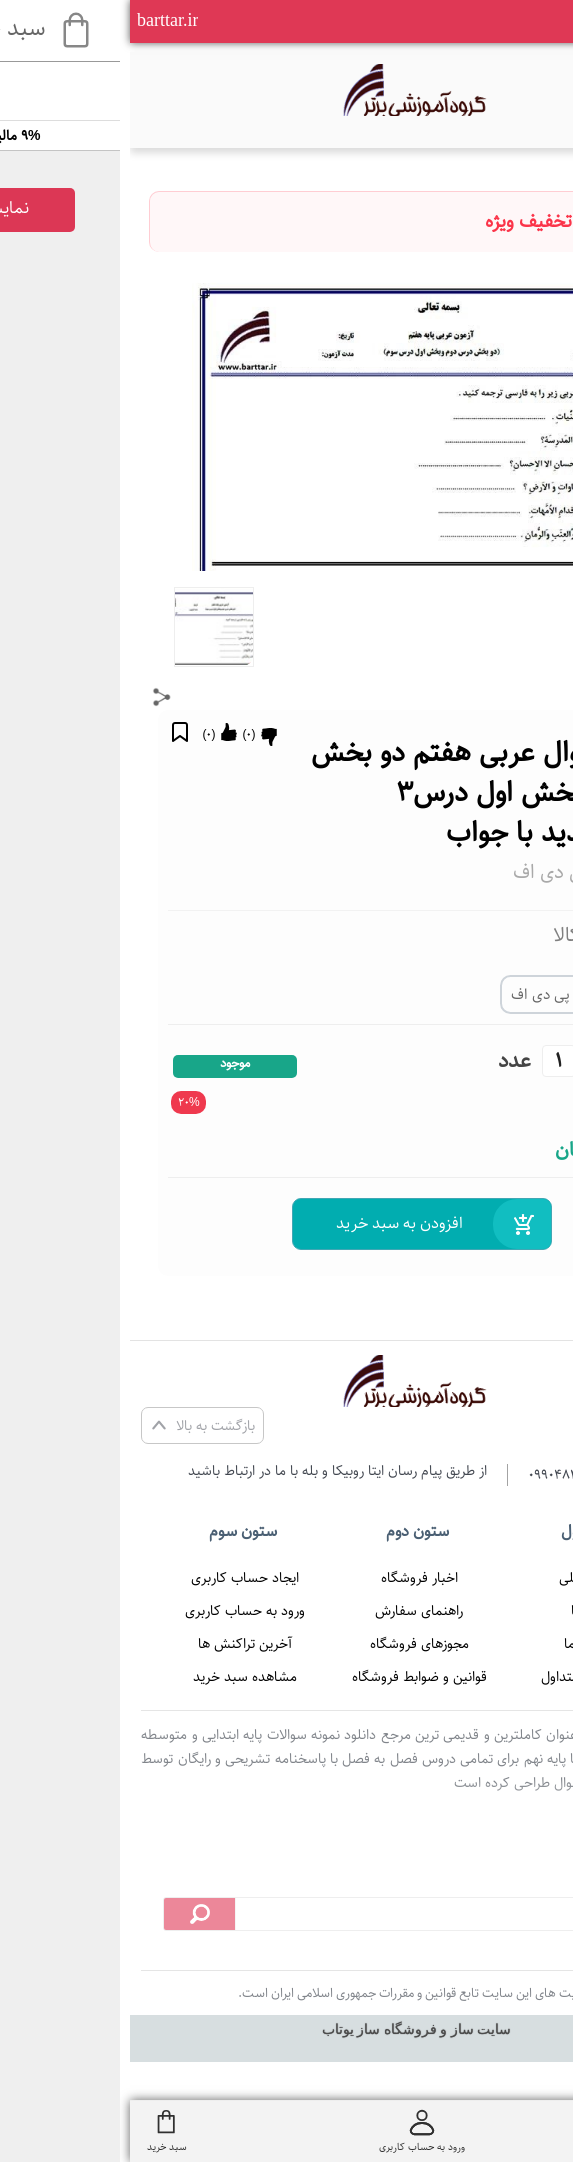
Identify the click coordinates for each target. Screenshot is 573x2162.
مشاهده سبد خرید (115, 1677)
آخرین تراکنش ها (115, 1644)
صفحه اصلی (463, 1578)
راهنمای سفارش (289, 1611)
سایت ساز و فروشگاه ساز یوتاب (287, 2029)
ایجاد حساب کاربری (115, 1578)
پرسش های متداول (463, 1677)
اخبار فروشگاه (289, 1578)
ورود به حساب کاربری (115, 1611)
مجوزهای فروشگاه (289, 1644)
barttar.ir (37, 20)
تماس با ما (463, 1644)
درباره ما (463, 1611)
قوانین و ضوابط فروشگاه (289, 1677)
